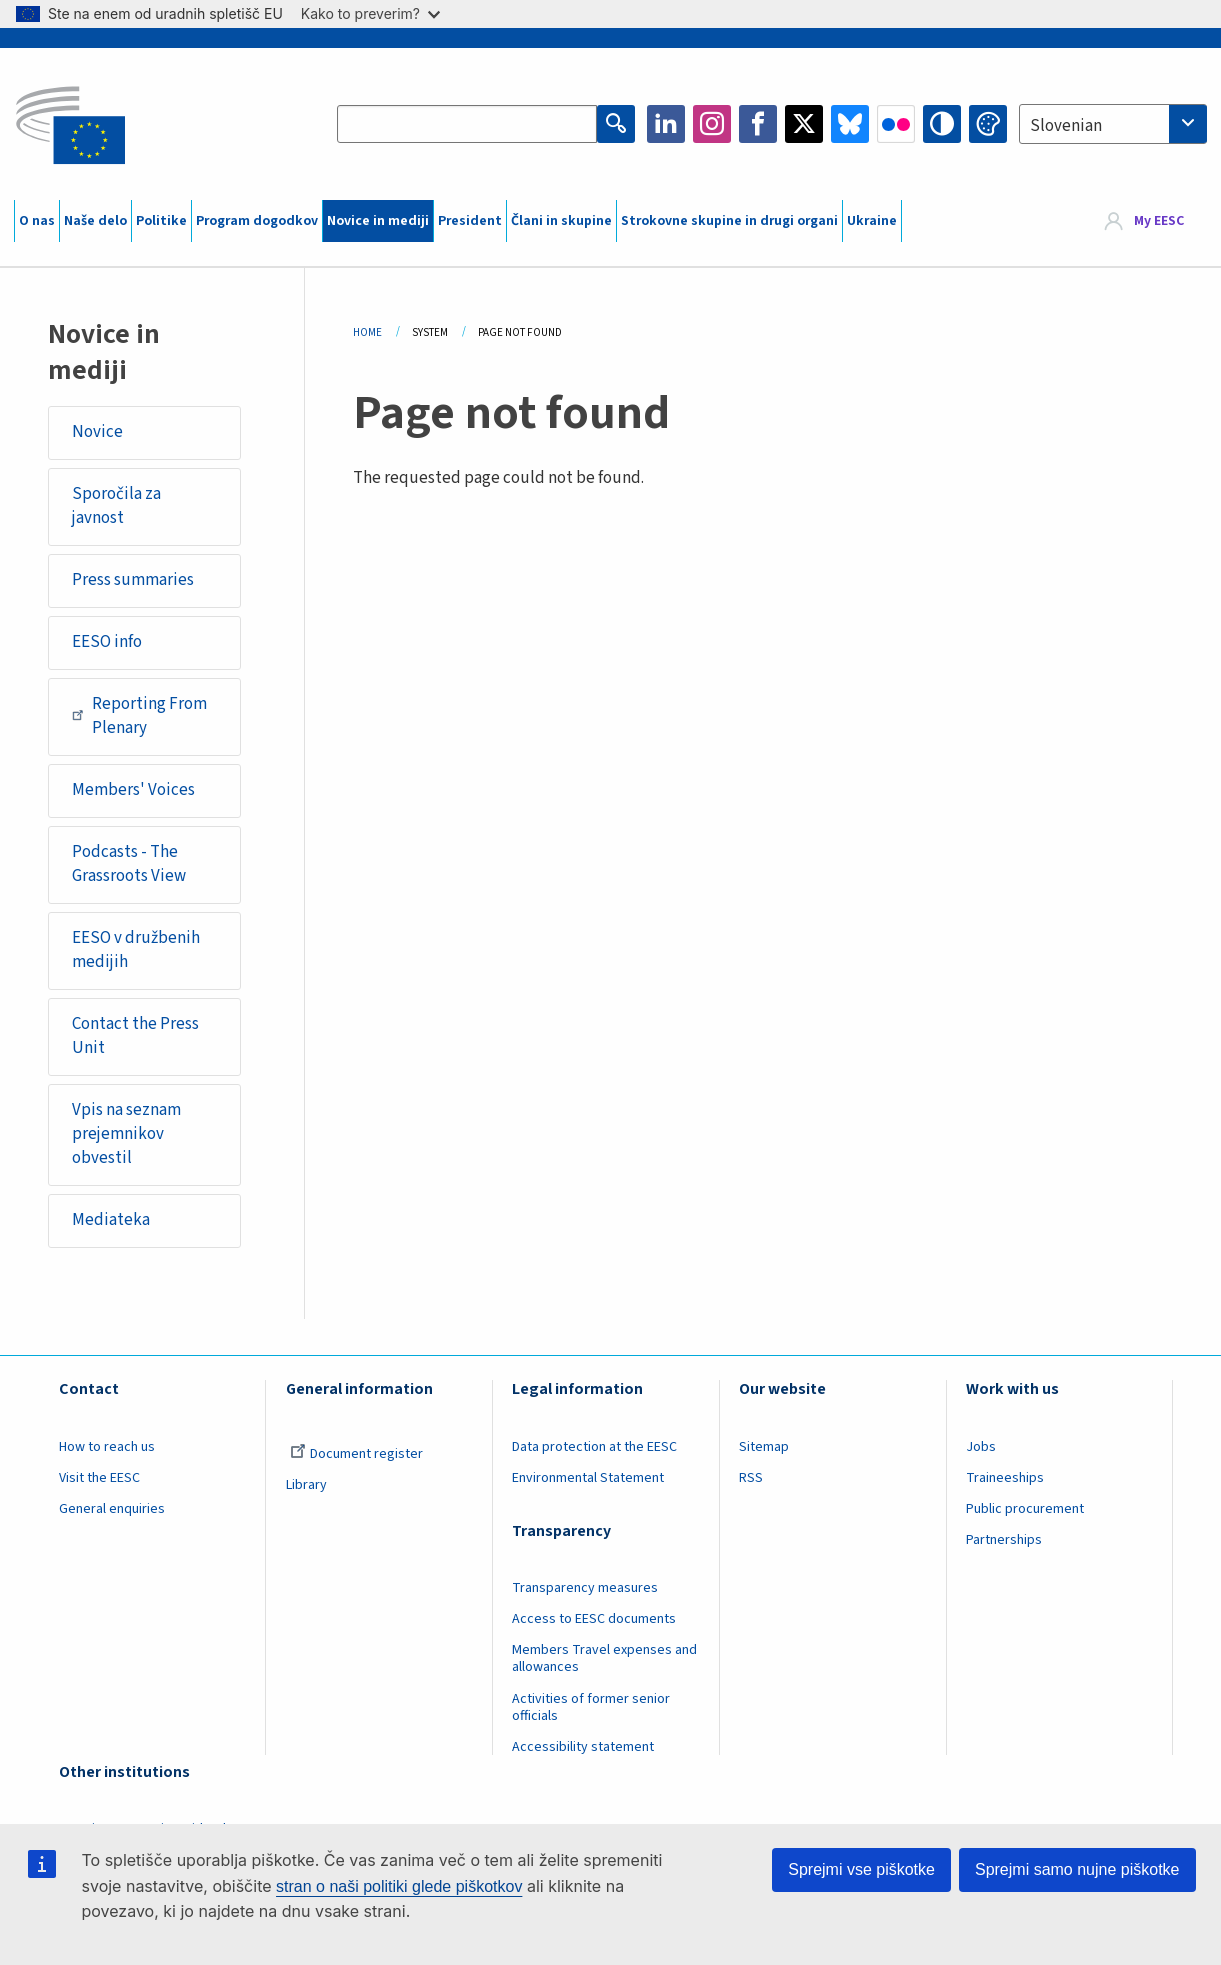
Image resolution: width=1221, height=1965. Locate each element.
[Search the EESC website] (467, 124)
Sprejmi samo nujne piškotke (1077, 1869)
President (470, 221)
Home (367, 332)
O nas (37, 221)
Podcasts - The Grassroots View (129, 864)
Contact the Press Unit (135, 1036)
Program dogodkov (257, 221)
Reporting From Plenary (139, 716)
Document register (356, 1454)
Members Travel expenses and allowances (604, 1658)
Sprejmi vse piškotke (861, 1869)
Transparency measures (585, 1588)
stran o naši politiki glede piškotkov (399, 1886)
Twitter (804, 124)
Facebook (758, 124)
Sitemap (764, 1447)
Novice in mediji (378, 221)
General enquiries (112, 1509)
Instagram (712, 124)
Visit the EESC (99, 1478)
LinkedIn (666, 124)
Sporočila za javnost (116, 506)
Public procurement (1025, 1509)
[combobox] (1113, 124)
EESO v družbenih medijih (136, 950)
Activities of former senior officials (591, 1707)
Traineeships (1005, 1478)
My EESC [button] (1159, 221)
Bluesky (850, 124)
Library (306, 1485)
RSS (751, 1478)
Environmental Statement (588, 1478)
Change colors (988, 124)
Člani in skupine (561, 221)
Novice (97, 432)
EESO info (107, 642)
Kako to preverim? (370, 13)
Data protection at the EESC (594, 1447)
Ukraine (872, 221)
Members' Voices (133, 790)
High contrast (942, 124)
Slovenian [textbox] (1066, 126)
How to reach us (107, 1447)
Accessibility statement (583, 1747)
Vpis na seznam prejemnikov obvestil (126, 1133)
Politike (161, 221)
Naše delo (95, 221)
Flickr (896, 124)
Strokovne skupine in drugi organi (729, 221)
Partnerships (1004, 1540)
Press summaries (133, 580)
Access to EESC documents (594, 1619)
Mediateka (111, 1220)
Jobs (981, 1447)
